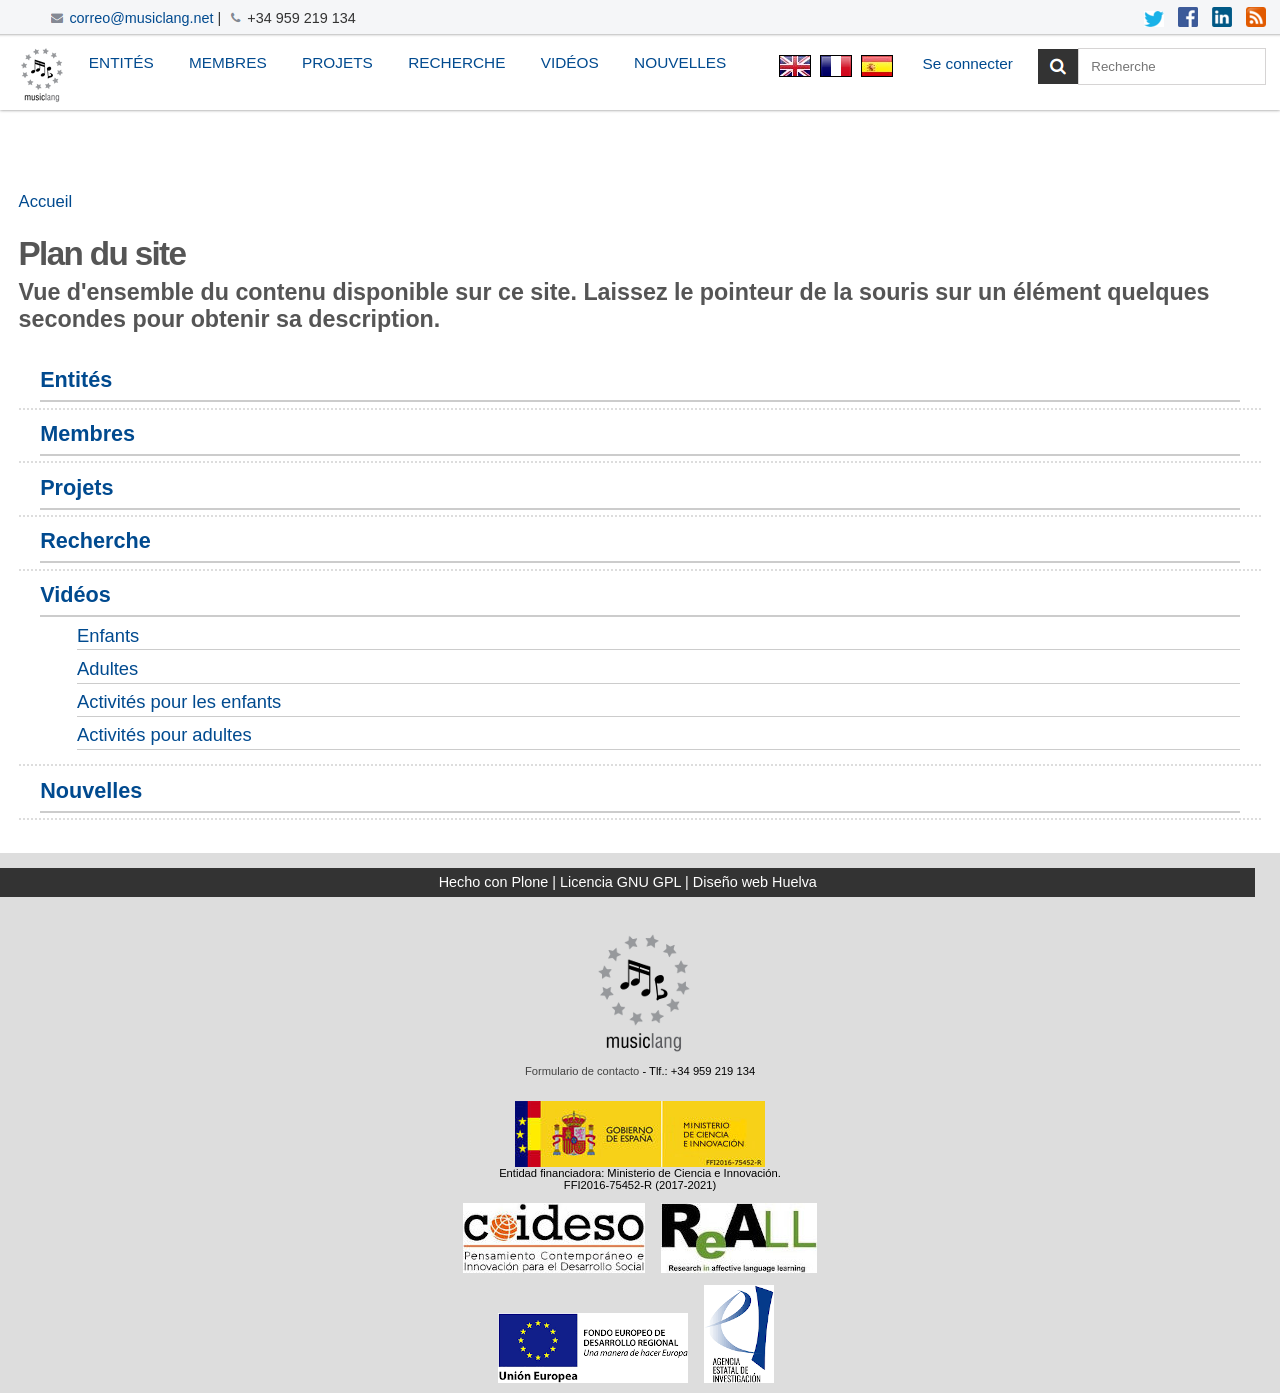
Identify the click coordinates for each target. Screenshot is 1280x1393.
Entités (121, 62)
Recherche (456, 62)
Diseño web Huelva (755, 882)
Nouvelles (680, 62)
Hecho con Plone (494, 882)
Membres (228, 62)
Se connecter (967, 63)
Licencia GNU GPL (620, 882)
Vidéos (570, 62)
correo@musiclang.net (141, 18)
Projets (337, 62)
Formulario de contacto (582, 1071)
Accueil (46, 201)
